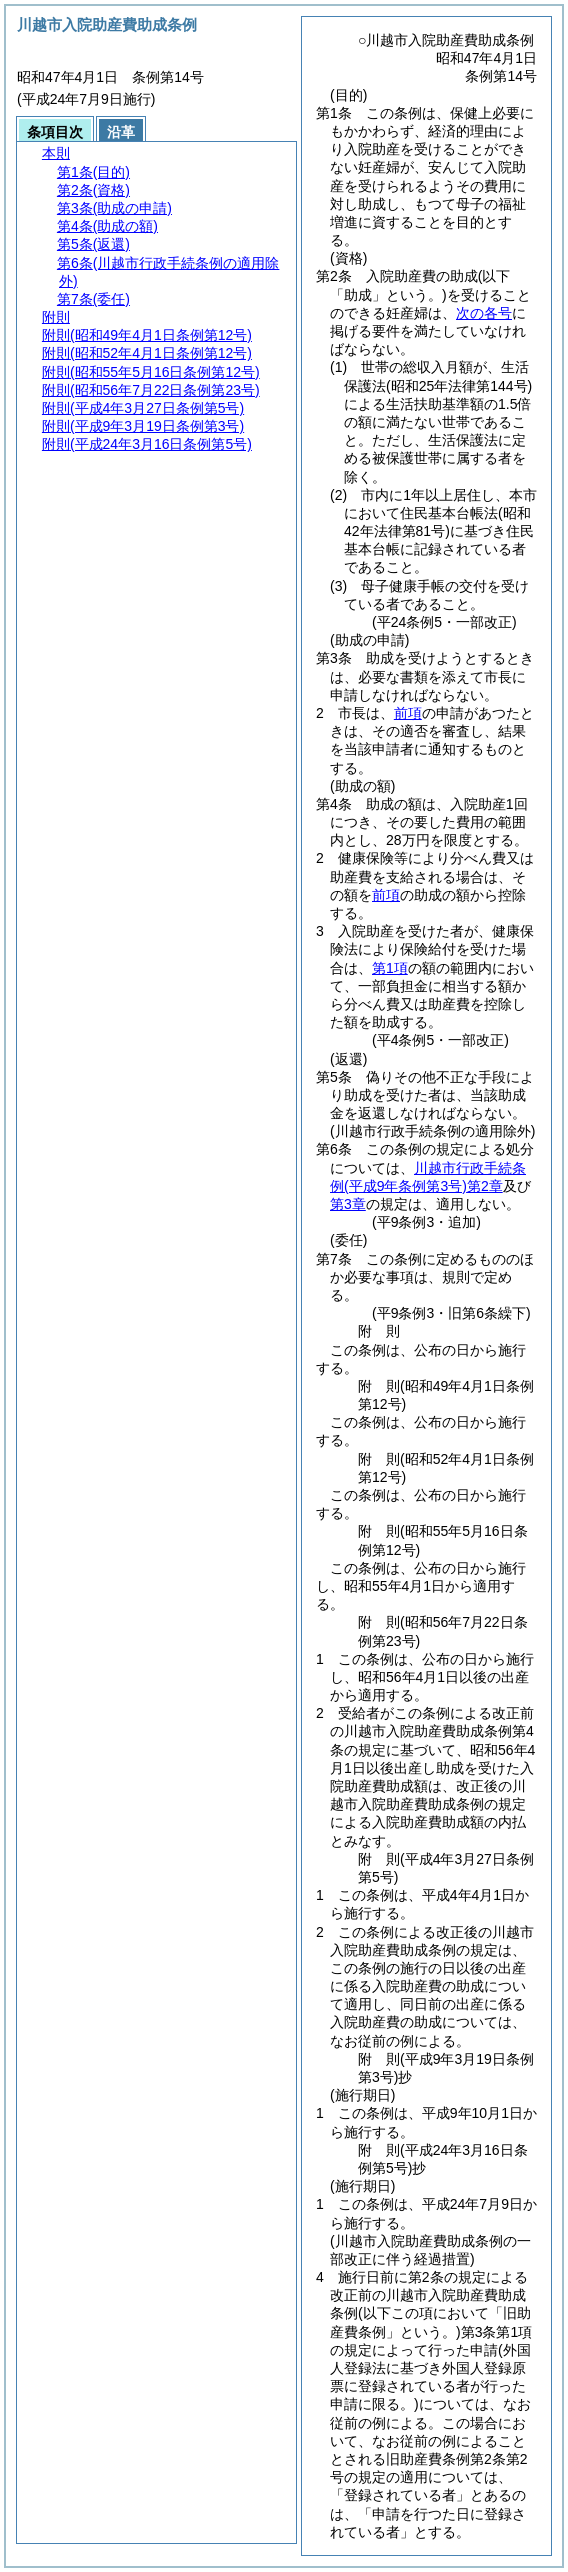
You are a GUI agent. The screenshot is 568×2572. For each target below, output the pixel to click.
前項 (408, 713)
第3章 (348, 1204)
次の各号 (484, 313)
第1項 (390, 968)
